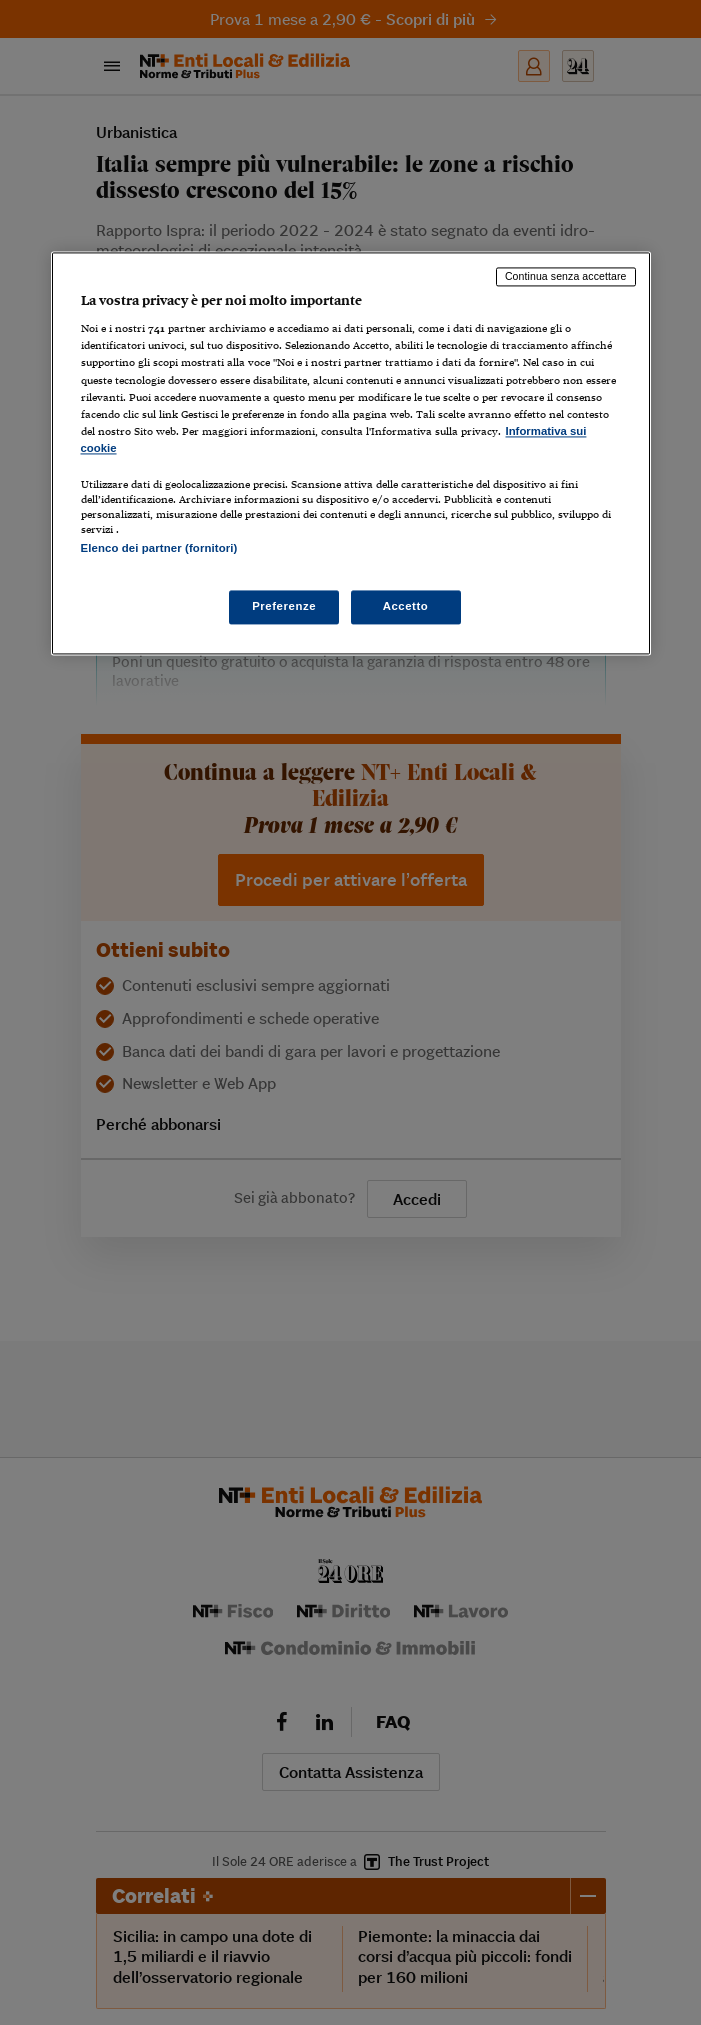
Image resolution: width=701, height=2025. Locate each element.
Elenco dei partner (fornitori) (159, 548)
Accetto (406, 607)
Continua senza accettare (566, 276)
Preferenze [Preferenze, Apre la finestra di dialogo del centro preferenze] (284, 607)
